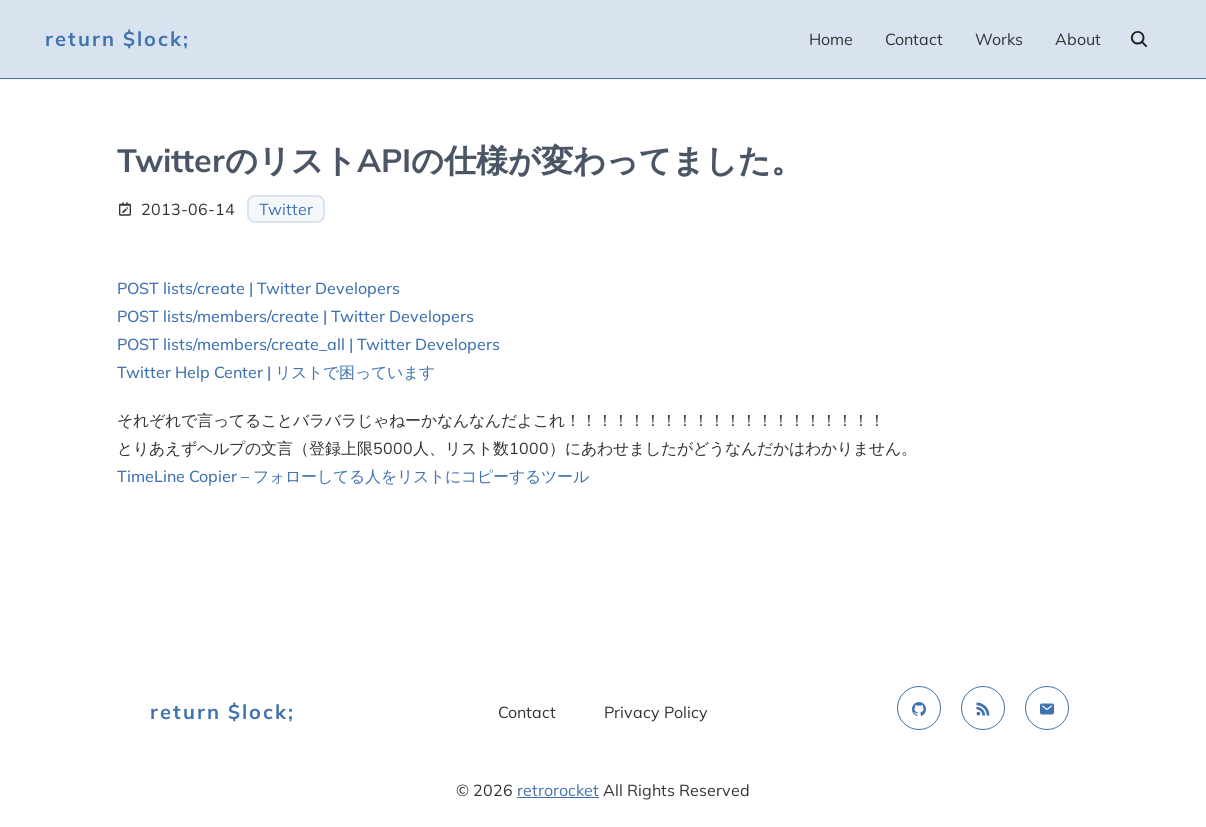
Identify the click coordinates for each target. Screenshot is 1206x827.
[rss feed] (983, 708)
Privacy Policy (656, 712)
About (1078, 39)
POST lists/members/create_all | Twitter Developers (308, 344)
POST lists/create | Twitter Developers (258, 288)
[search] (1139, 39)
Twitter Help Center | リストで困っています (276, 372)
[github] (919, 708)
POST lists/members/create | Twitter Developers (295, 316)
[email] (1047, 708)
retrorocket (558, 790)
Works (999, 39)
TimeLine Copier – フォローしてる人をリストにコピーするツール (353, 476)
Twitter (286, 209)
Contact (914, 39)
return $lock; (117, 38)
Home (831, 39)
